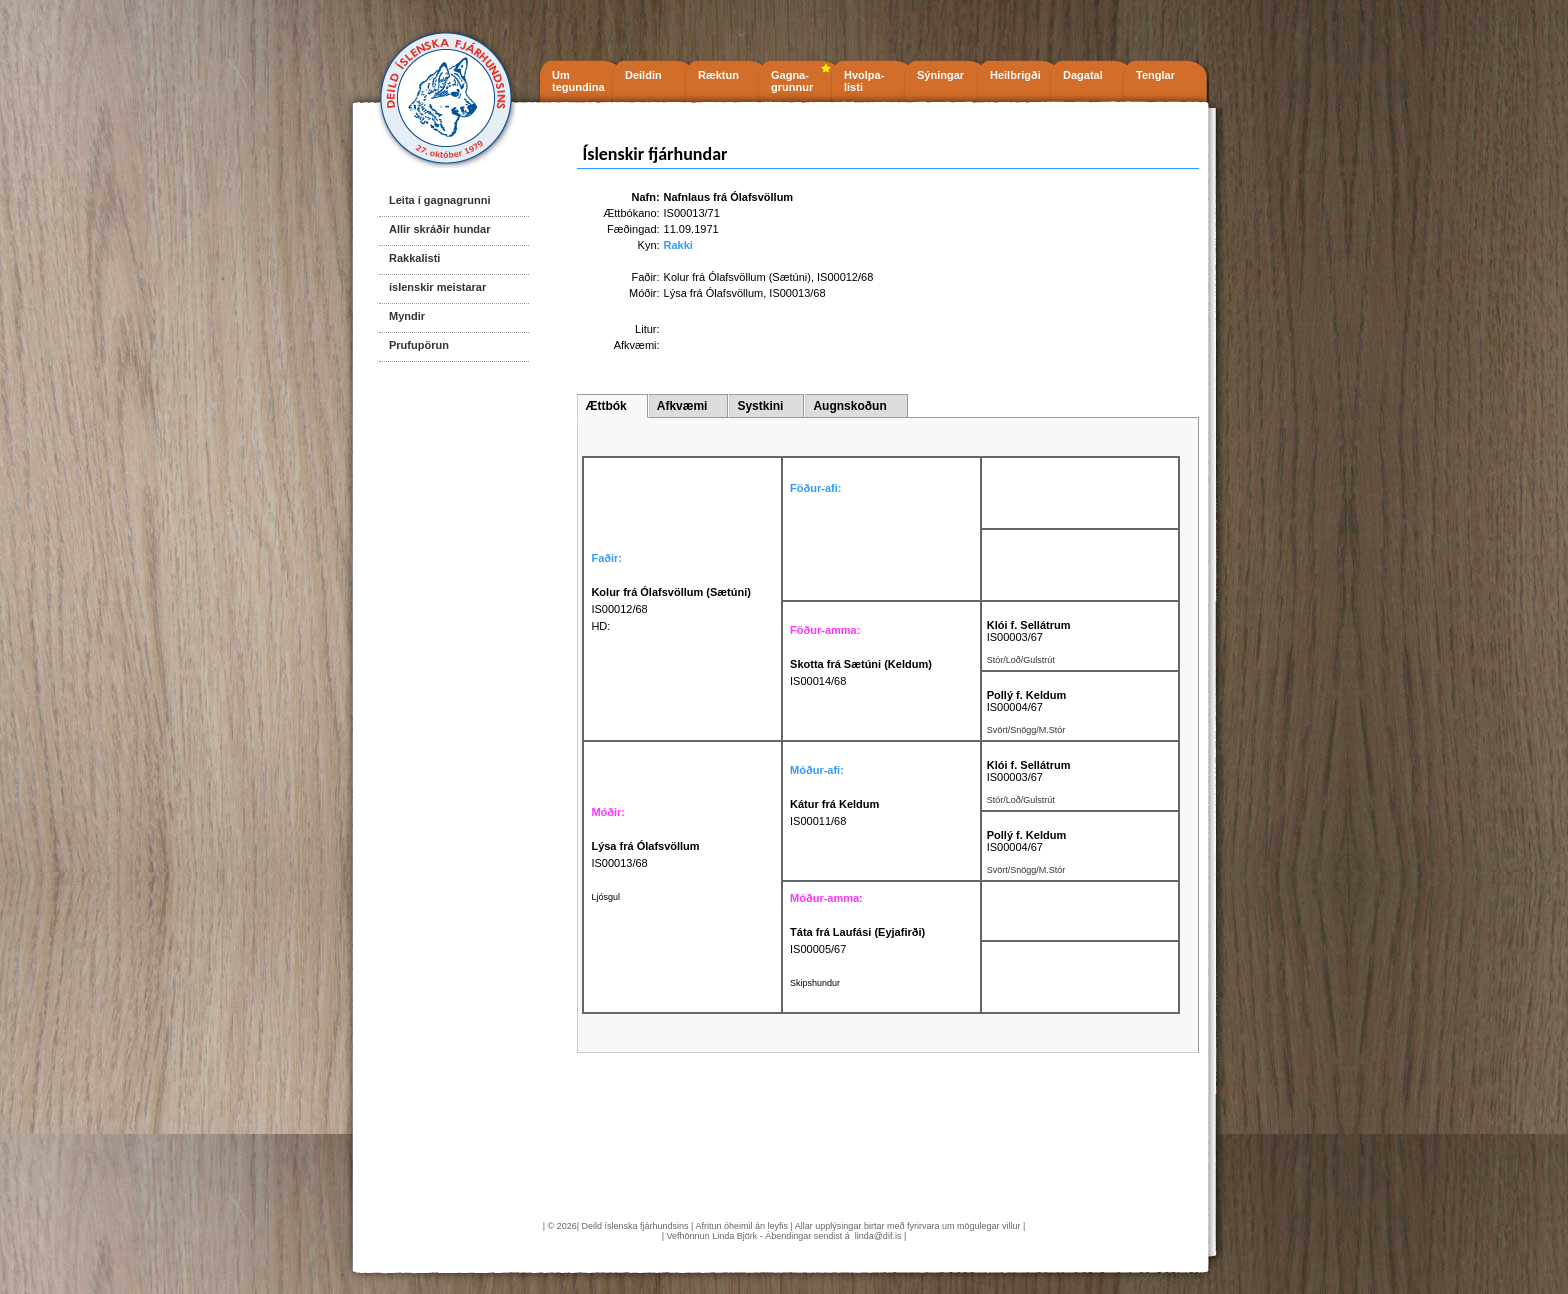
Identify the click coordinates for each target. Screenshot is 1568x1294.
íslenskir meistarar (437, 287)
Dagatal (1083, 75)
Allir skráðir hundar (439, 229)
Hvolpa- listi (864, 81)
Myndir (407, 316)
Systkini (760, 406)
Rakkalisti (414, 258)
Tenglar (1155, 75)
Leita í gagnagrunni (439, 200)
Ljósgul (605, 897)
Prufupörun (419, 345)
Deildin (643, 75)
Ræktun (718, 75)
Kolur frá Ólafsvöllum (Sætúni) (737, 277)
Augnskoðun (849, 406)
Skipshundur (815, 983)
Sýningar (940, 75)
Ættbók (605, 406)
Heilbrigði (1015, 75)
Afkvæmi (682, 406)
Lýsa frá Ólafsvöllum (714, 293)
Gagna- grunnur (792, 81)
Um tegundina (578, 81)
